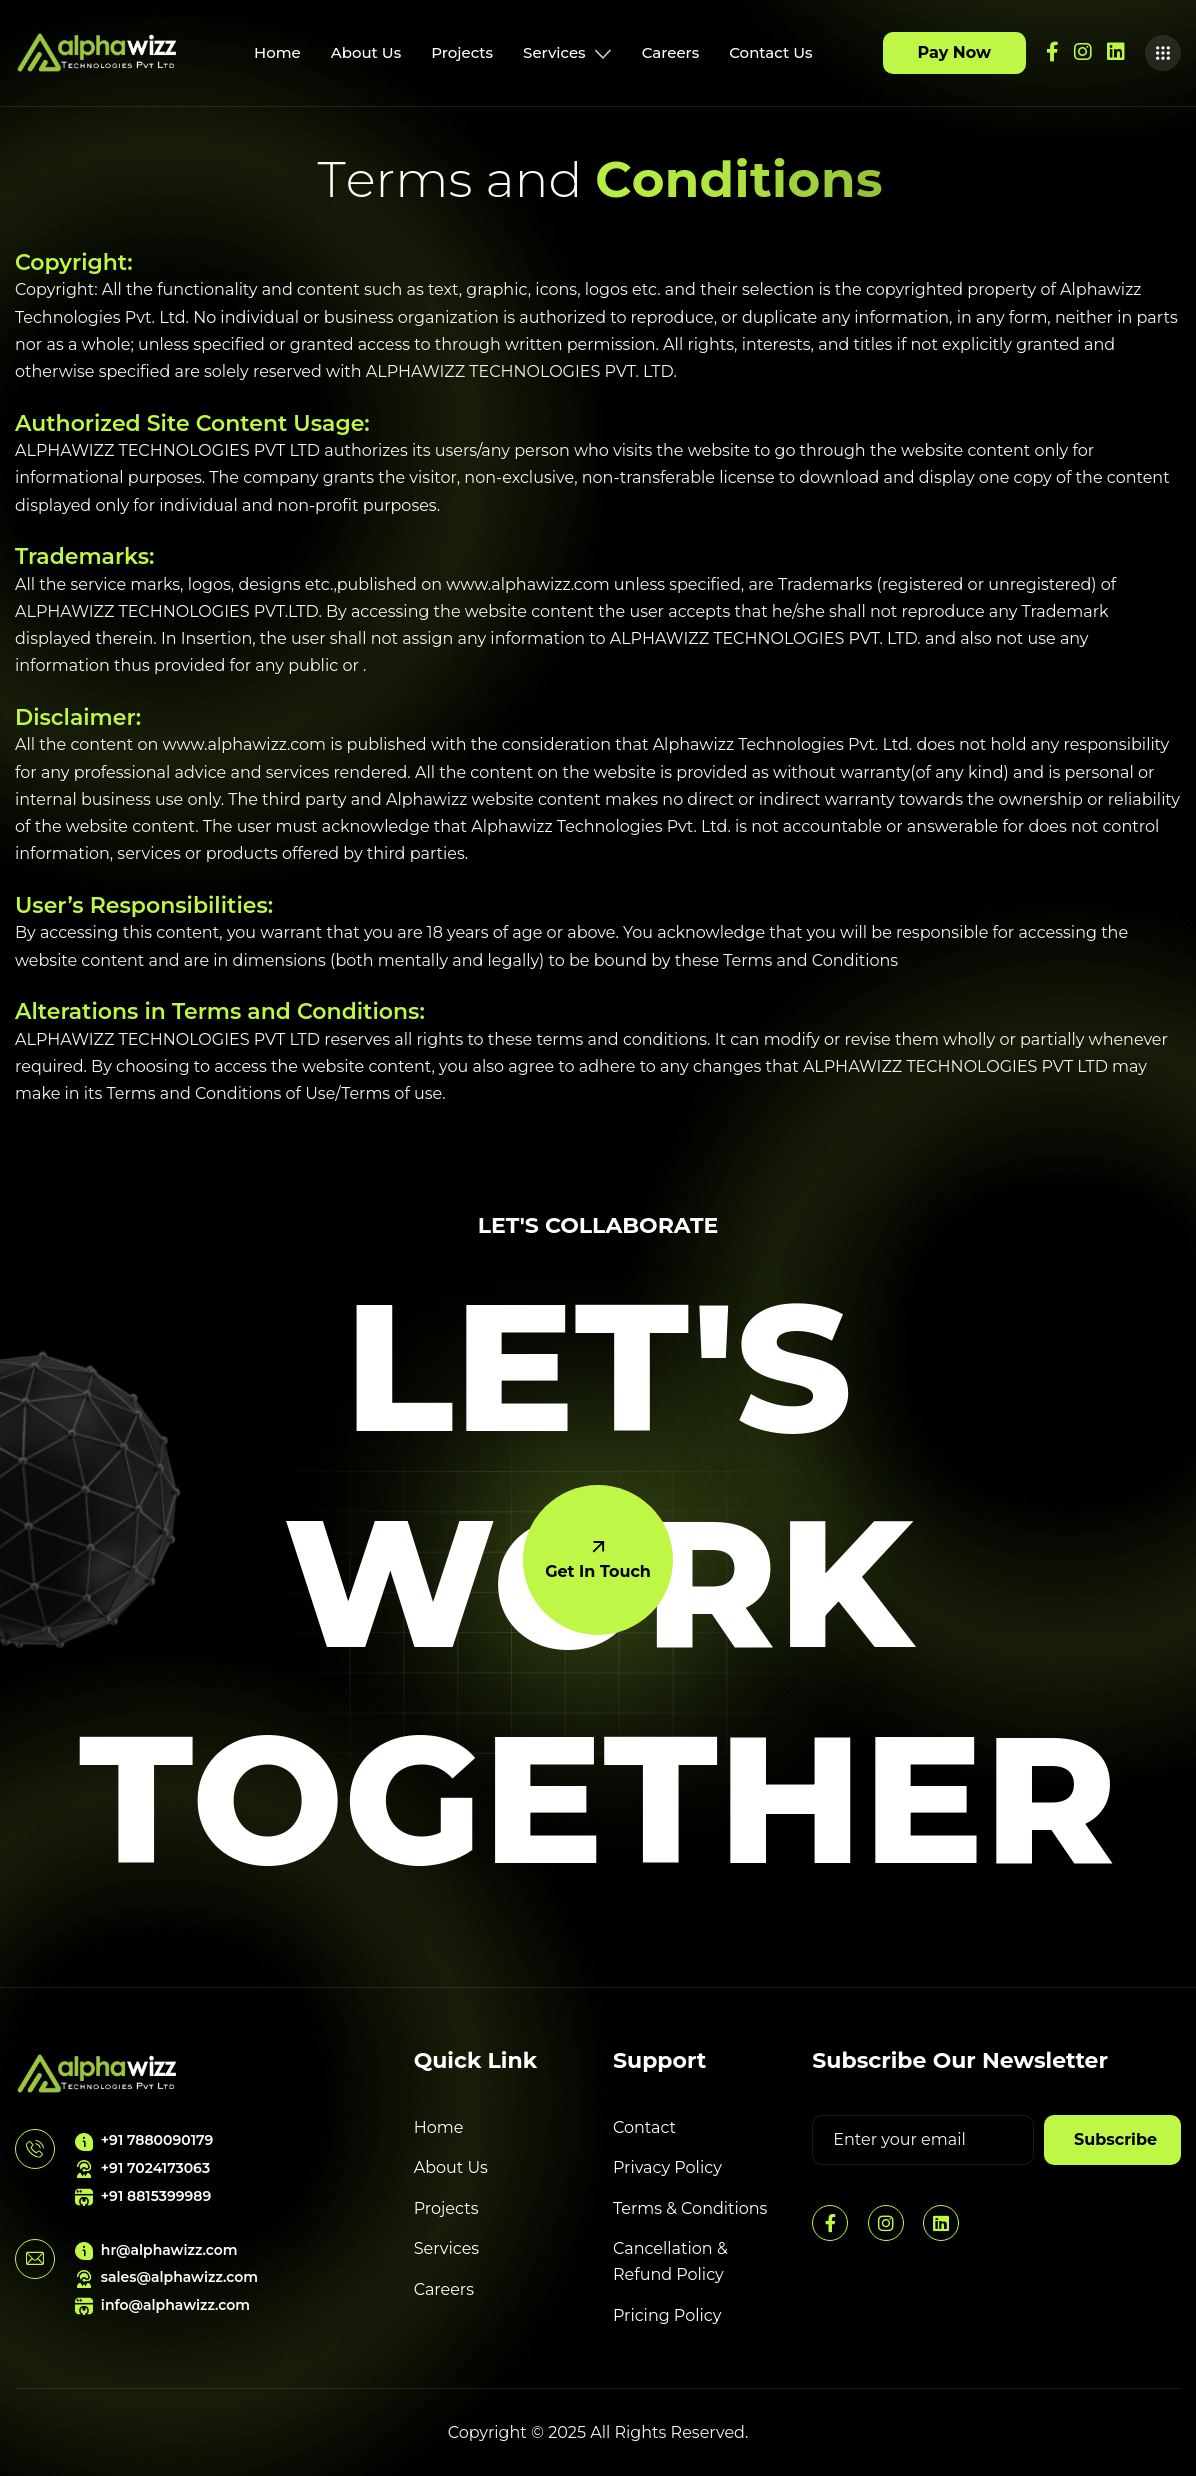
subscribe (1115, 2139)
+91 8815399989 (143, 2196)
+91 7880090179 (144, 2140)
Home (277, 52)
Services (567, 52)
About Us (366, 52)
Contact (644, 2127)
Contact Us (770, 52)
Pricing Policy (667, 2315)
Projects (462, 52)
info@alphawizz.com (162, 2305)
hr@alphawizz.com (156, 2250)
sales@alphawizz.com (166, 2277)
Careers (671, 52)
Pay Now (954, 52)
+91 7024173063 (142, 2168)
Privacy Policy (667, 2167)
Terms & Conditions (690, 2208)
